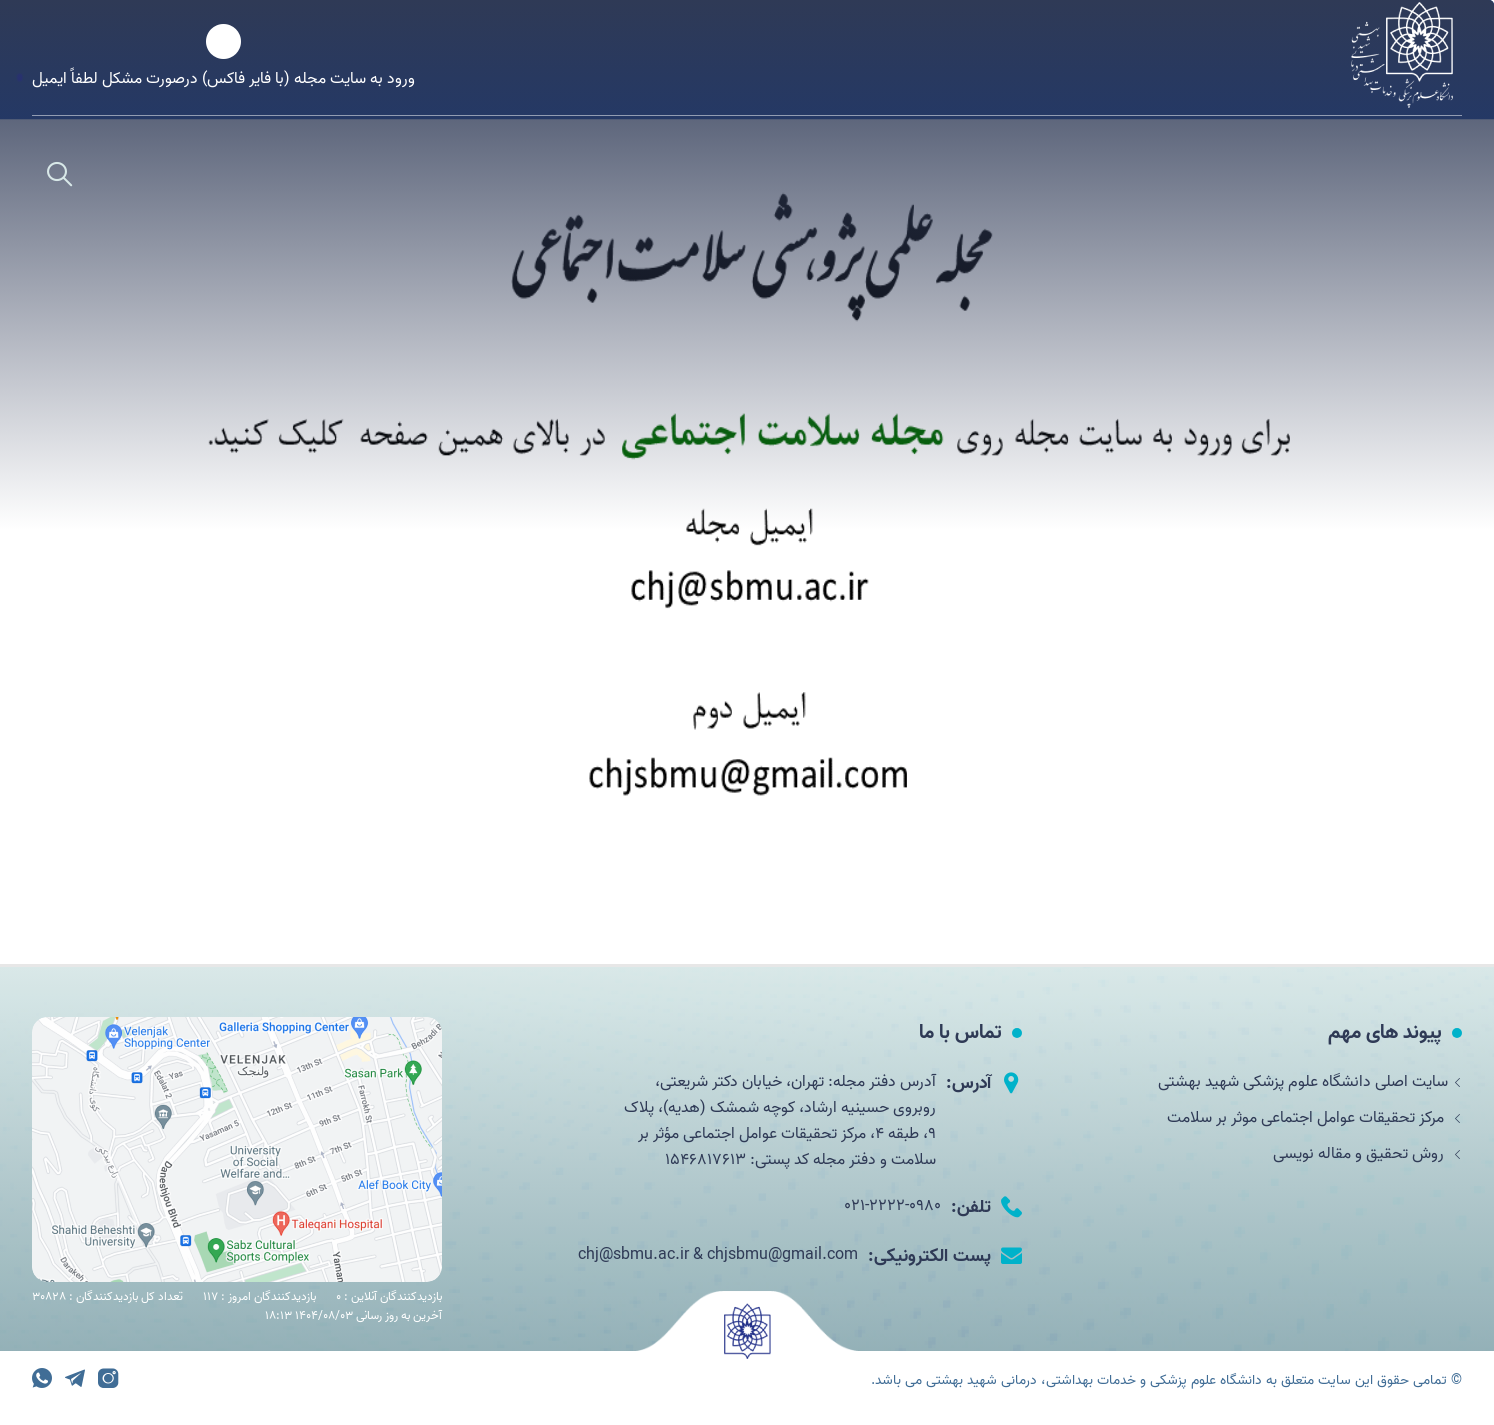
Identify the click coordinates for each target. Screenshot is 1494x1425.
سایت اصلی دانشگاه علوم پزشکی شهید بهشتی (1310, 1082)
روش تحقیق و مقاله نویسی (1367, 1154)
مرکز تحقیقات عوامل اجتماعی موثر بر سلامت (1314, 1118)
